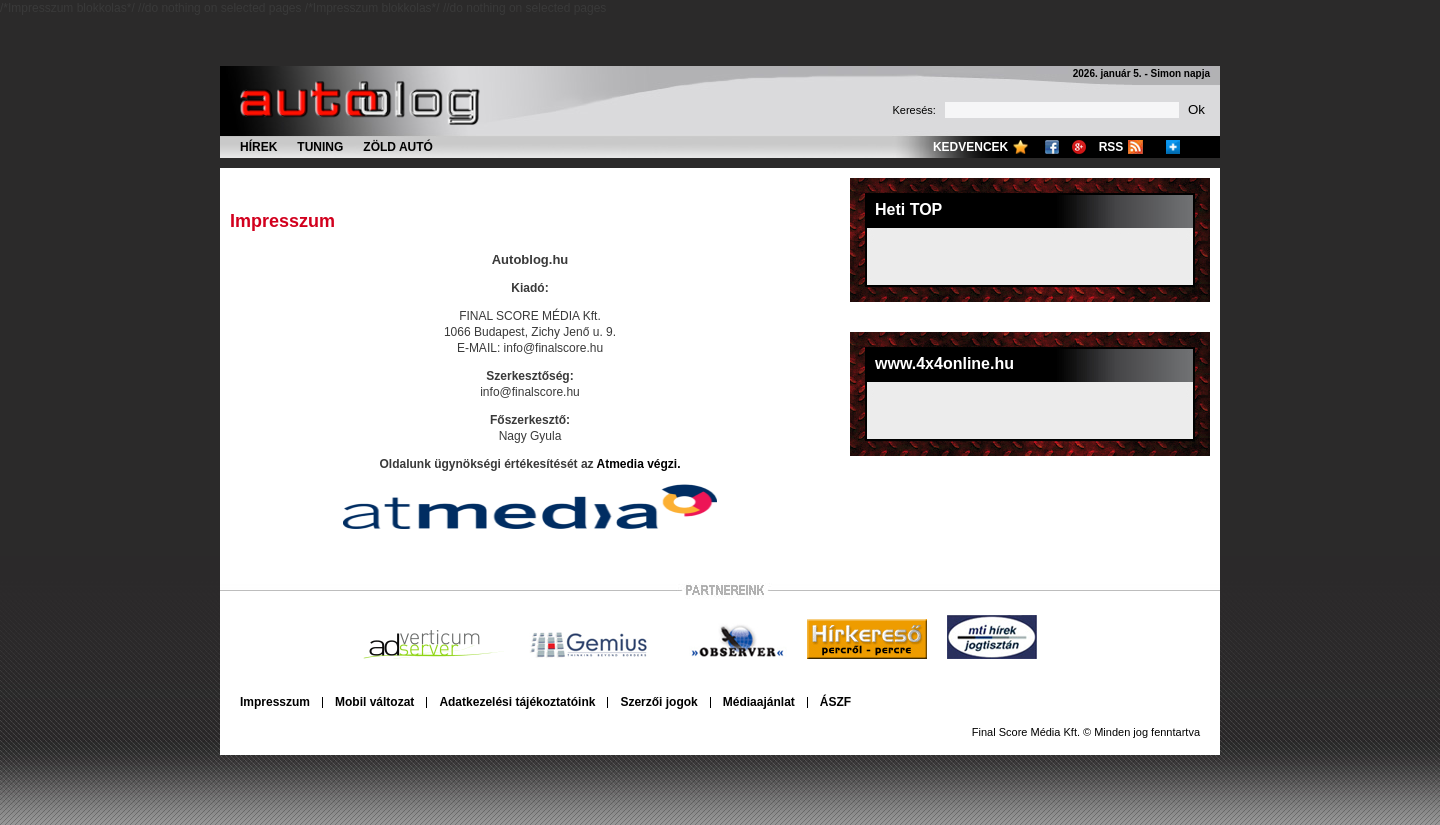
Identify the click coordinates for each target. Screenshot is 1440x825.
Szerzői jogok (658, 702)
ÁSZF (835, 702)
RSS (1111, 147)
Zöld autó (398, 147)
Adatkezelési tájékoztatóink (517, 702)
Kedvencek (970, 147)
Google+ (1079, 147)
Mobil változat (374, 702)
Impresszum (275, 702)
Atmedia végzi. (638, 464)
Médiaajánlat (759, 702)
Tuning (320, 147)
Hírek (258, 147)
